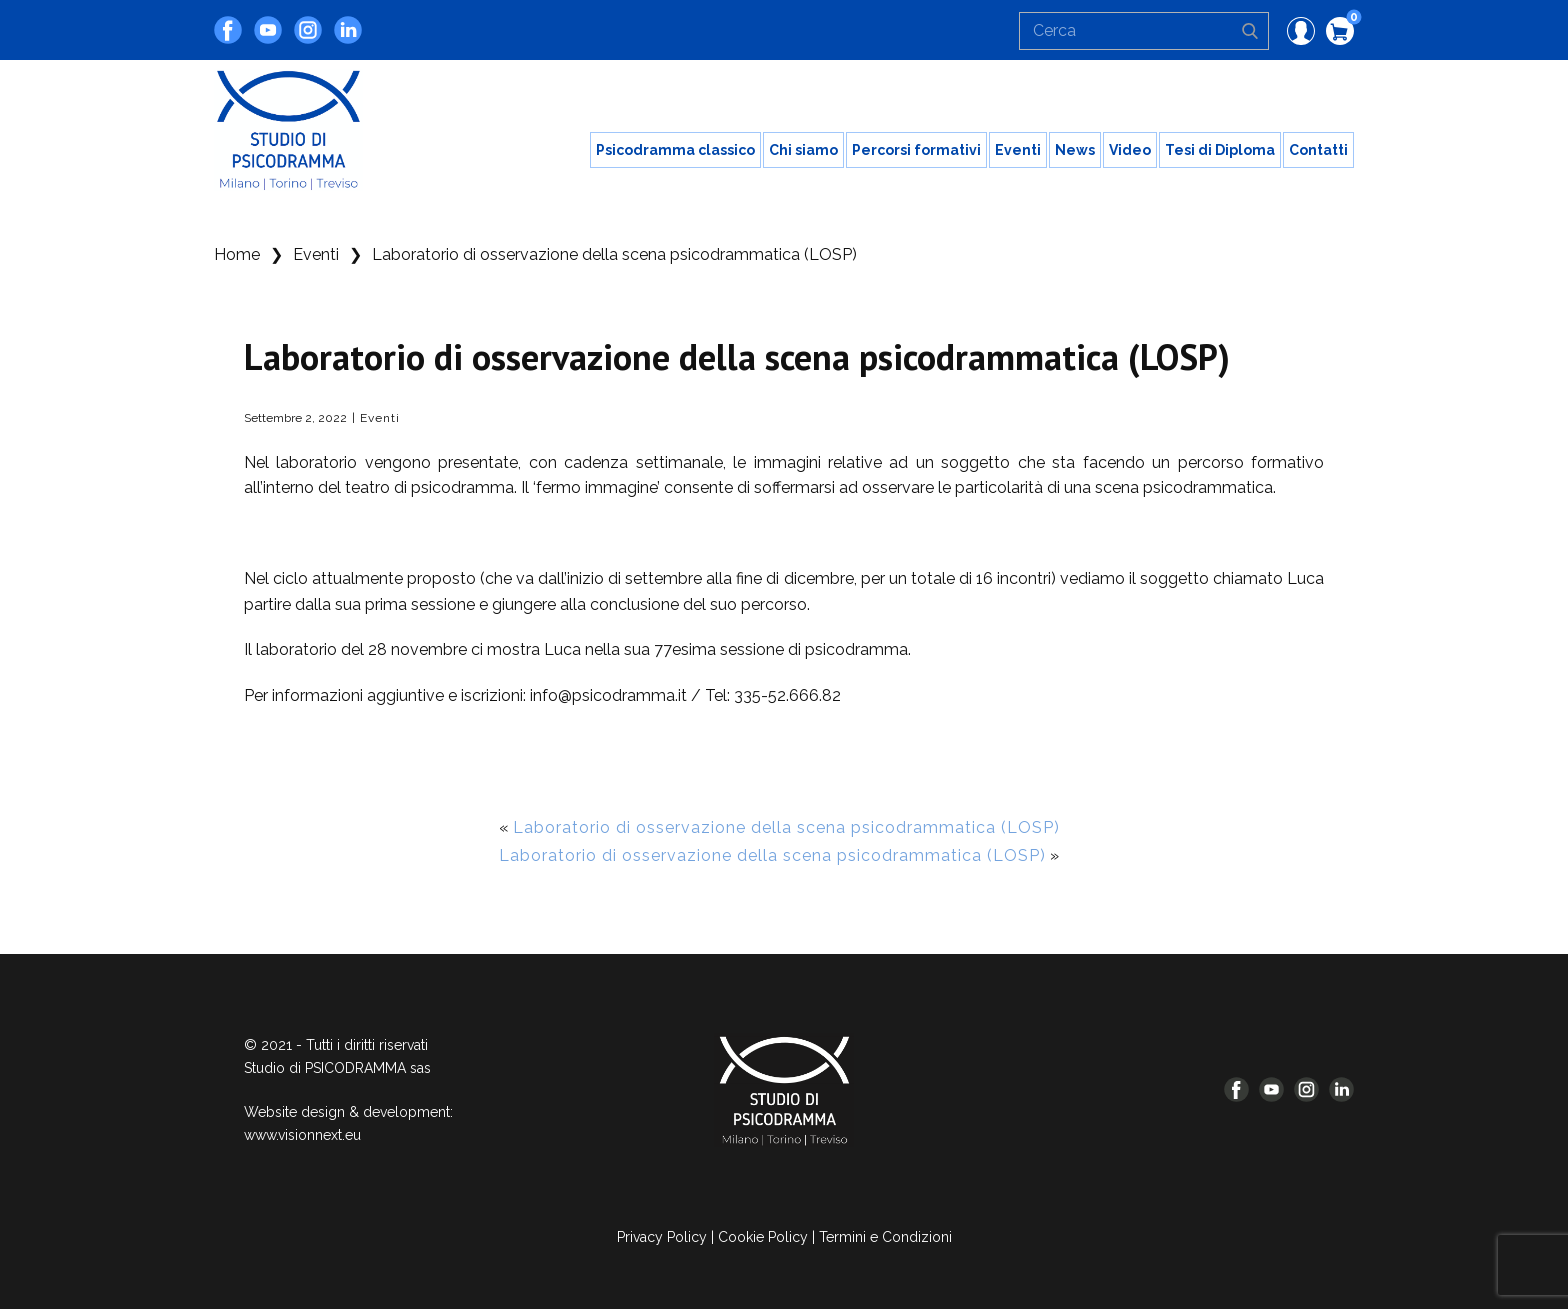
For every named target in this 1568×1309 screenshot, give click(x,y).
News (1075, 150)
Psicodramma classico (675, 150)
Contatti (1318, 150)
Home (237, 254)
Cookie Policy (763, 1237)
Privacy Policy (662, 1237)
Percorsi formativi (916, 150)
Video (1130, 150)
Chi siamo (803, 150)
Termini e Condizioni (885, 1237)
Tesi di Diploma (1220, 150)
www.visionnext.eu (302, 1135)
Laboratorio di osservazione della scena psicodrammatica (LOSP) (786, 827)
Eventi (1018, 150)
